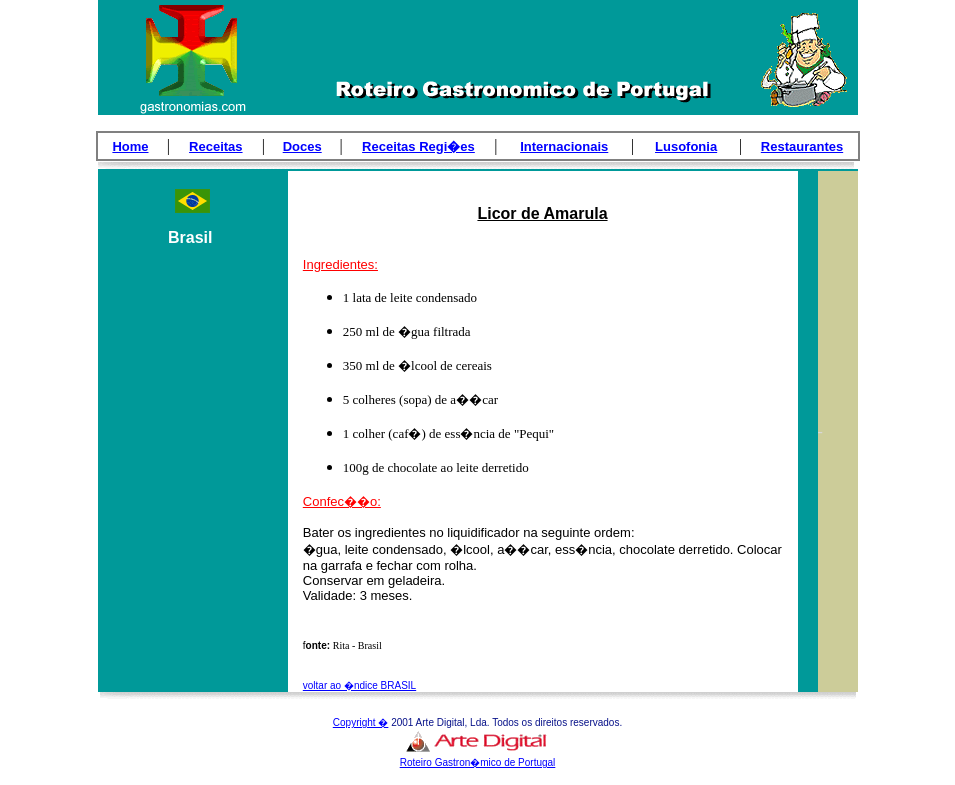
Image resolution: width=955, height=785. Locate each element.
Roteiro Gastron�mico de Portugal (478, 762)
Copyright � (361, 722)
